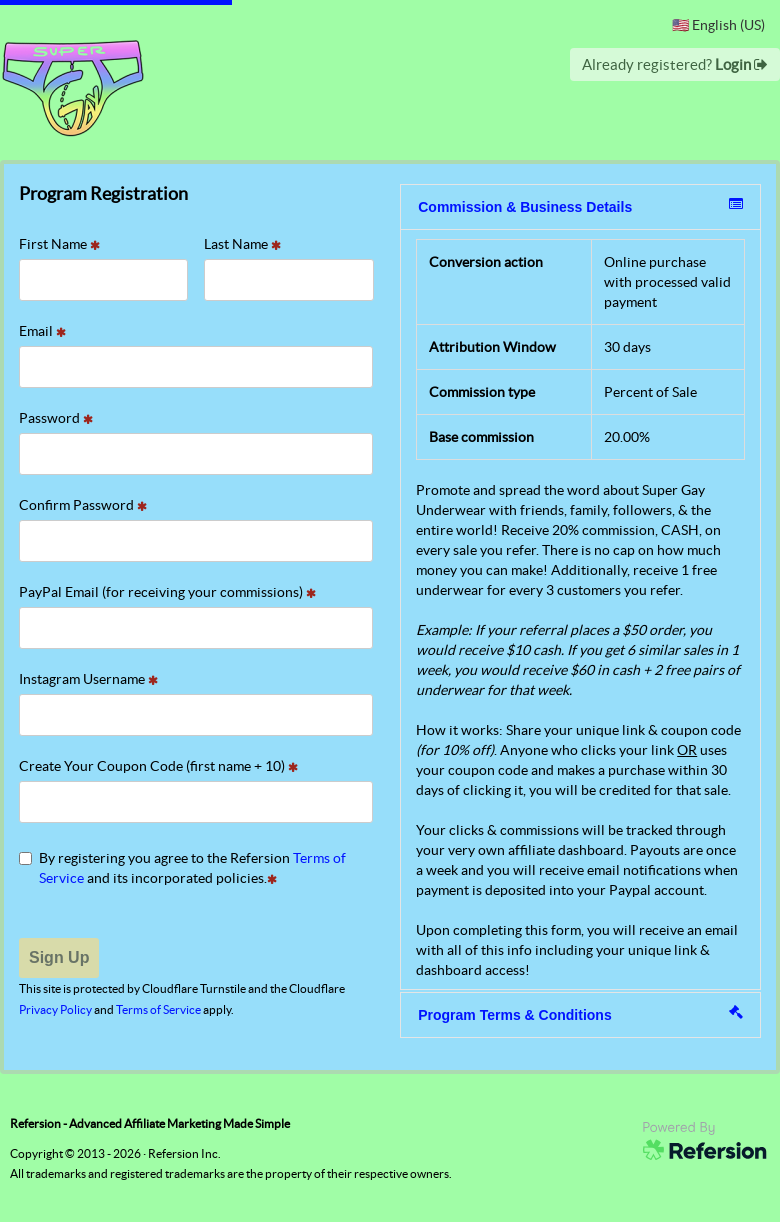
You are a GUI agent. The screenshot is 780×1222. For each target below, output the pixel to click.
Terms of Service (158, 1009)
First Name (59, 244)
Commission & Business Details (580, 206)
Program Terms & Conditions (580, 1014)
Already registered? (675, 64)
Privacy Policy (55, 1009)
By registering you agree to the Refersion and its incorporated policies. (182, 868)
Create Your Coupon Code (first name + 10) (158, 766)
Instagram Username (88, 679)
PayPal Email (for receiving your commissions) (167, 592)
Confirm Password (83, 505)
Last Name (242, 244)
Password (56, 418)
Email (42, 331)
